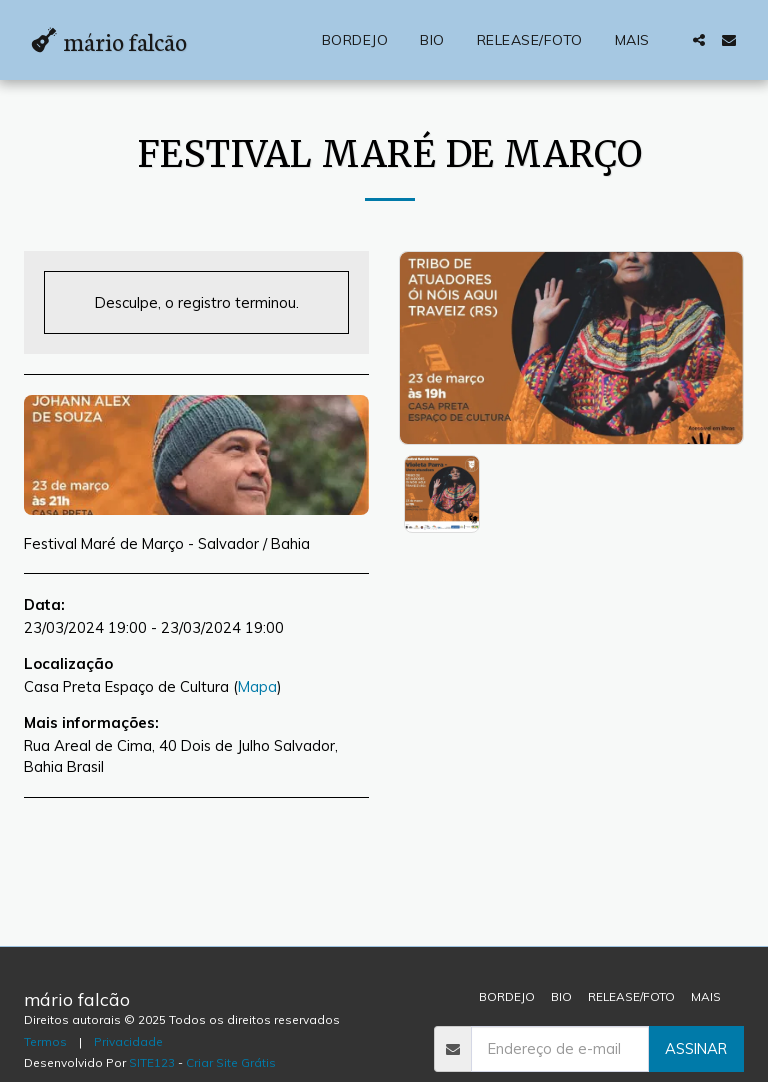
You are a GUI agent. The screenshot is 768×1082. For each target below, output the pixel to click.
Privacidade (128, 1041)
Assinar (696, 1048)
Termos (45, 1041)
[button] (699, 40)
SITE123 (152, 1062)
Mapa (257, 686)
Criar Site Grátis (231, 1062)
